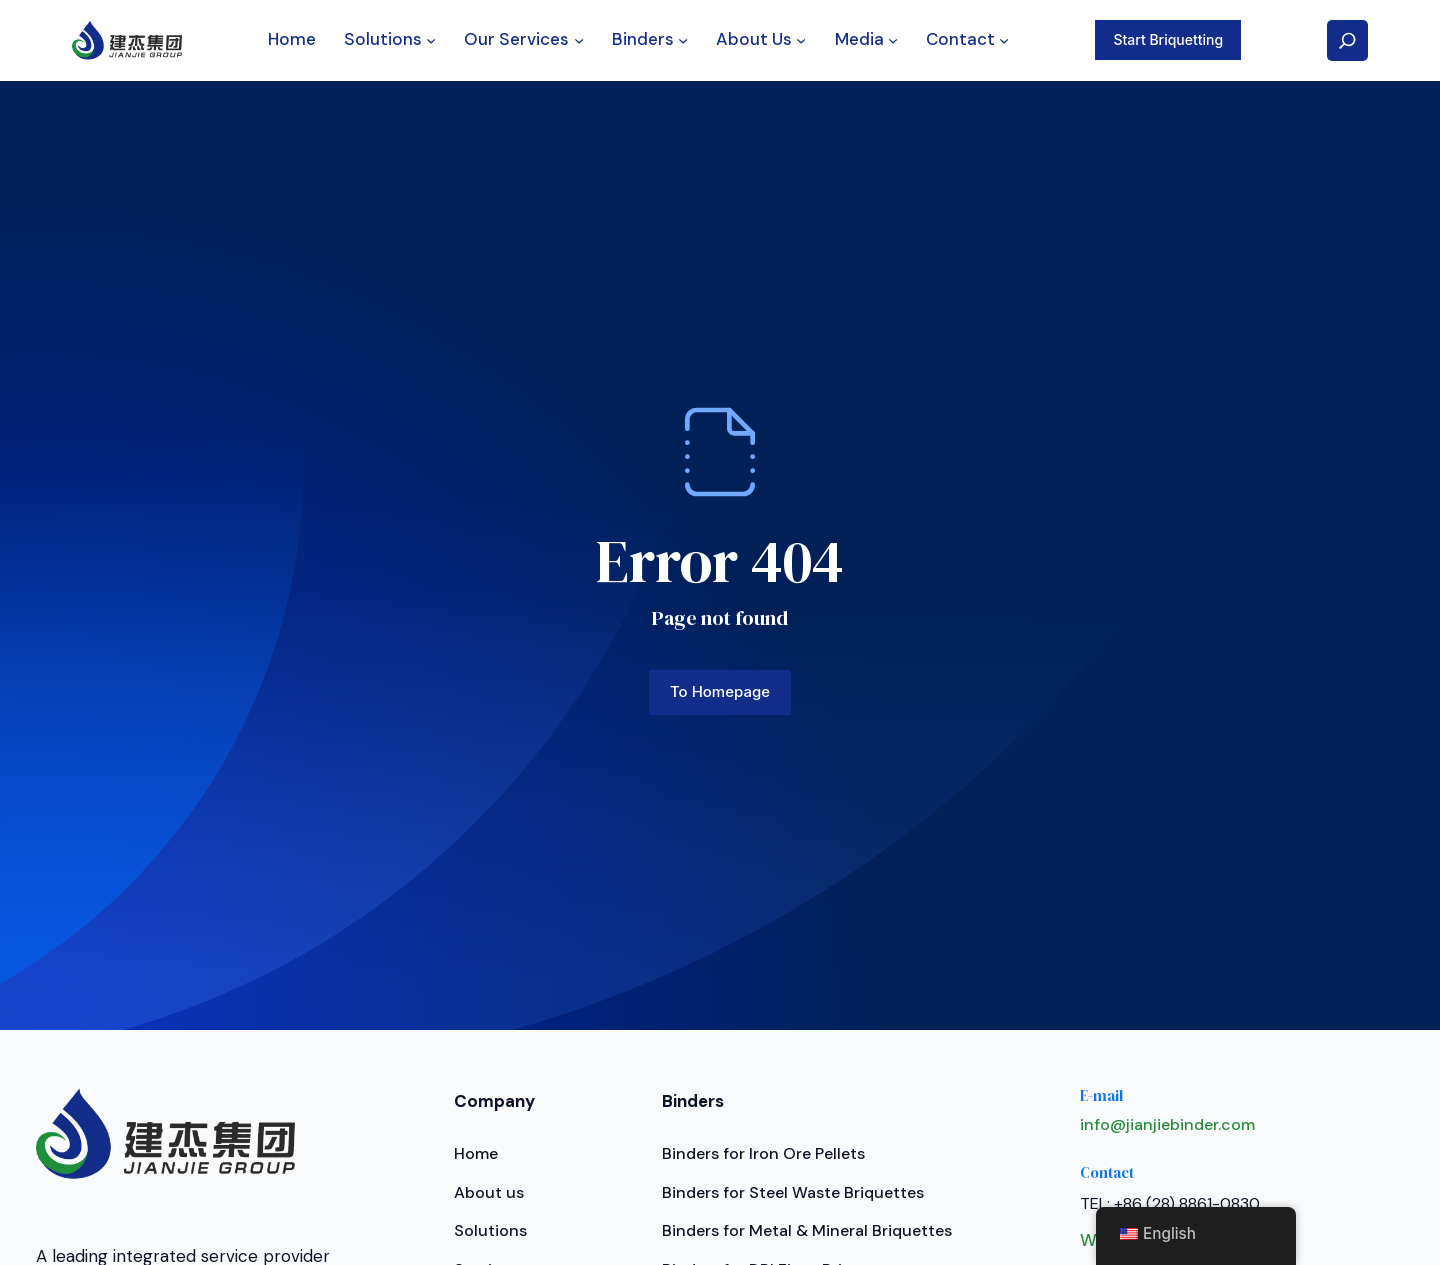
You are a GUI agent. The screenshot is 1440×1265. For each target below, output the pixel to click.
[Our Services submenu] (579, 40)
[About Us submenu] (801, 40)
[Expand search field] (1347, 40)
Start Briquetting (1168, 39)
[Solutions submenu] (431, 40)
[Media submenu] (893, 40)
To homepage (720, 691)
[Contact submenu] (1004, 40)
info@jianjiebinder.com (1167, 1124)
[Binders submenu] (683, 40)
